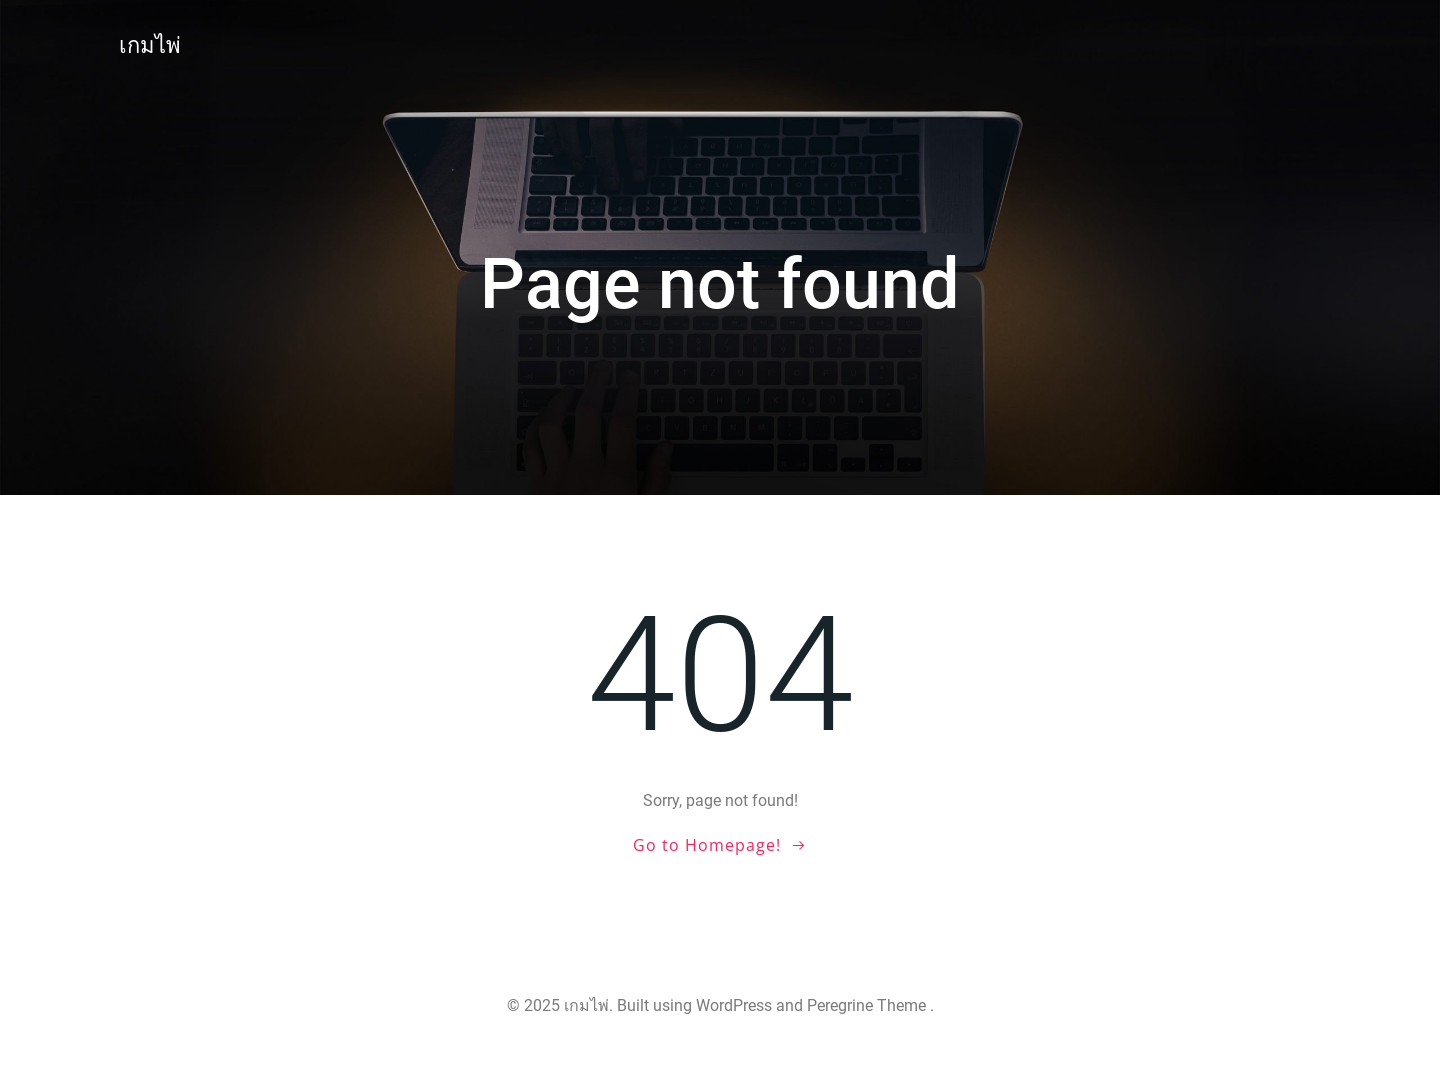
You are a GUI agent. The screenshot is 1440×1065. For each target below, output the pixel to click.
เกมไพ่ (150, 45)
